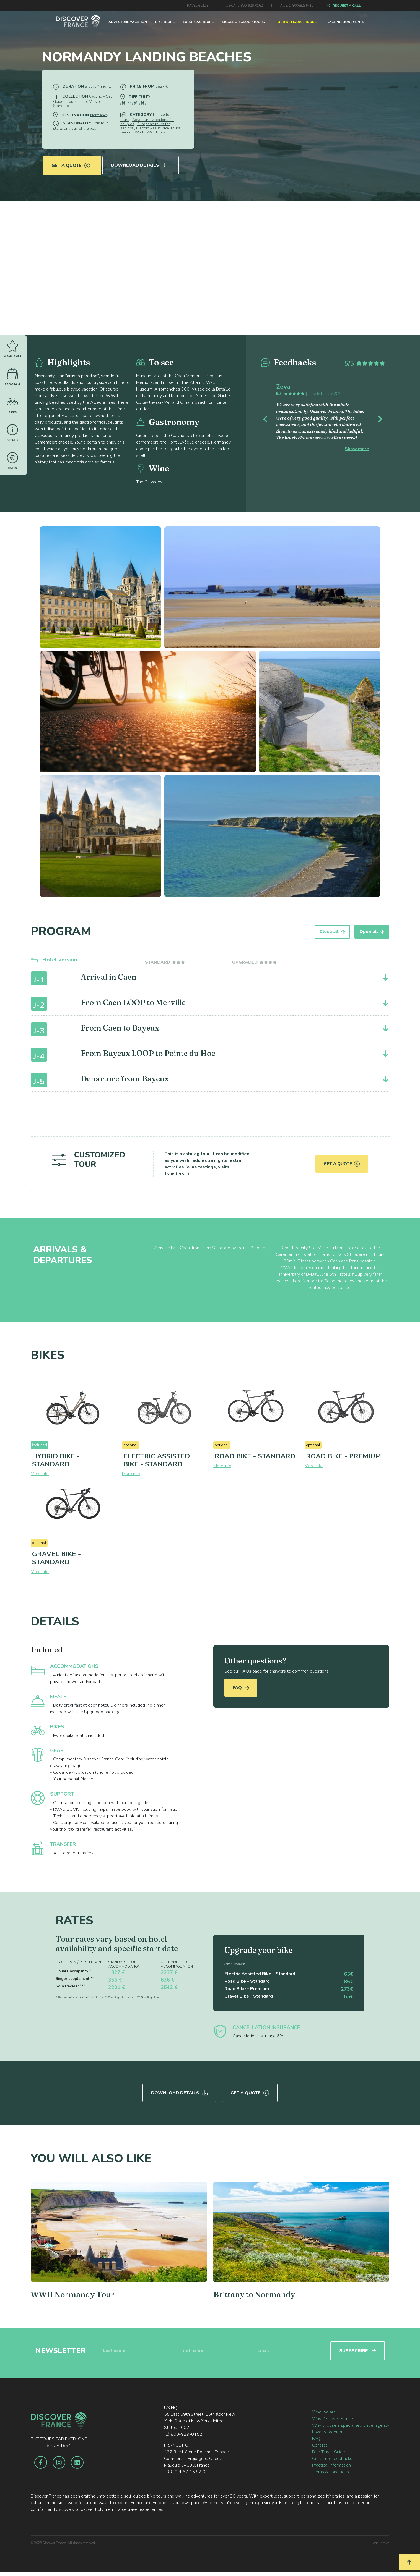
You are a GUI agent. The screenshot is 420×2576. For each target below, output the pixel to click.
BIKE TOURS (165, 22)
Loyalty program (327, 2431)
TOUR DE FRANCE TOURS (296, 22)
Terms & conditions (330, 2470)
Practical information (331, 2464)
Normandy (99, 114)
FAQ (241, 1688)
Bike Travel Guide (328, 2450)
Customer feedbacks (332, 2457)
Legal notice (380, 2541)
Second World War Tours (142, 132)
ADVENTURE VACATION (127, 22)
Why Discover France (332, 2417)
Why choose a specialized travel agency (350, 2424)
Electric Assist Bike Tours (158, 128)
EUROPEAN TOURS (198, 22)
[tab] (165, 962)
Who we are (324, 2411)
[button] (270, 418)
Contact (319, 2444)
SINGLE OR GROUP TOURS (243, 22)
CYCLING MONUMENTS (346, 22)
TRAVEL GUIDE (196, 5)
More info (40, 1474)
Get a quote (70, 163)
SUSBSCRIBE (357, 2349)
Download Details (140, 163)
